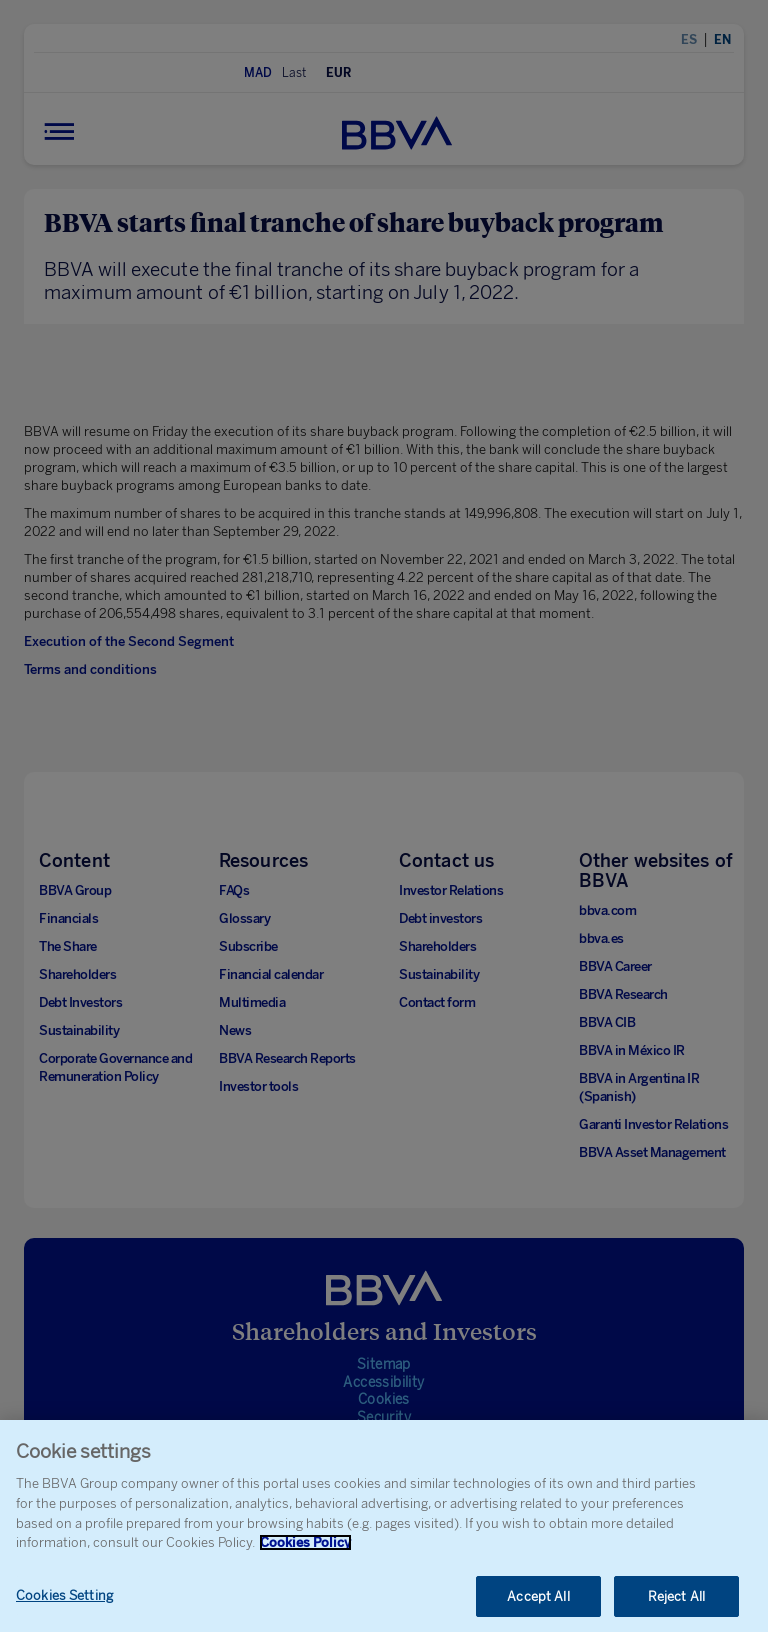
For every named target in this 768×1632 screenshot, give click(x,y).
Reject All (676, 1603)
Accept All (538, 1603)
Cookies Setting (64, 1602)
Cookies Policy (305, 1550)
